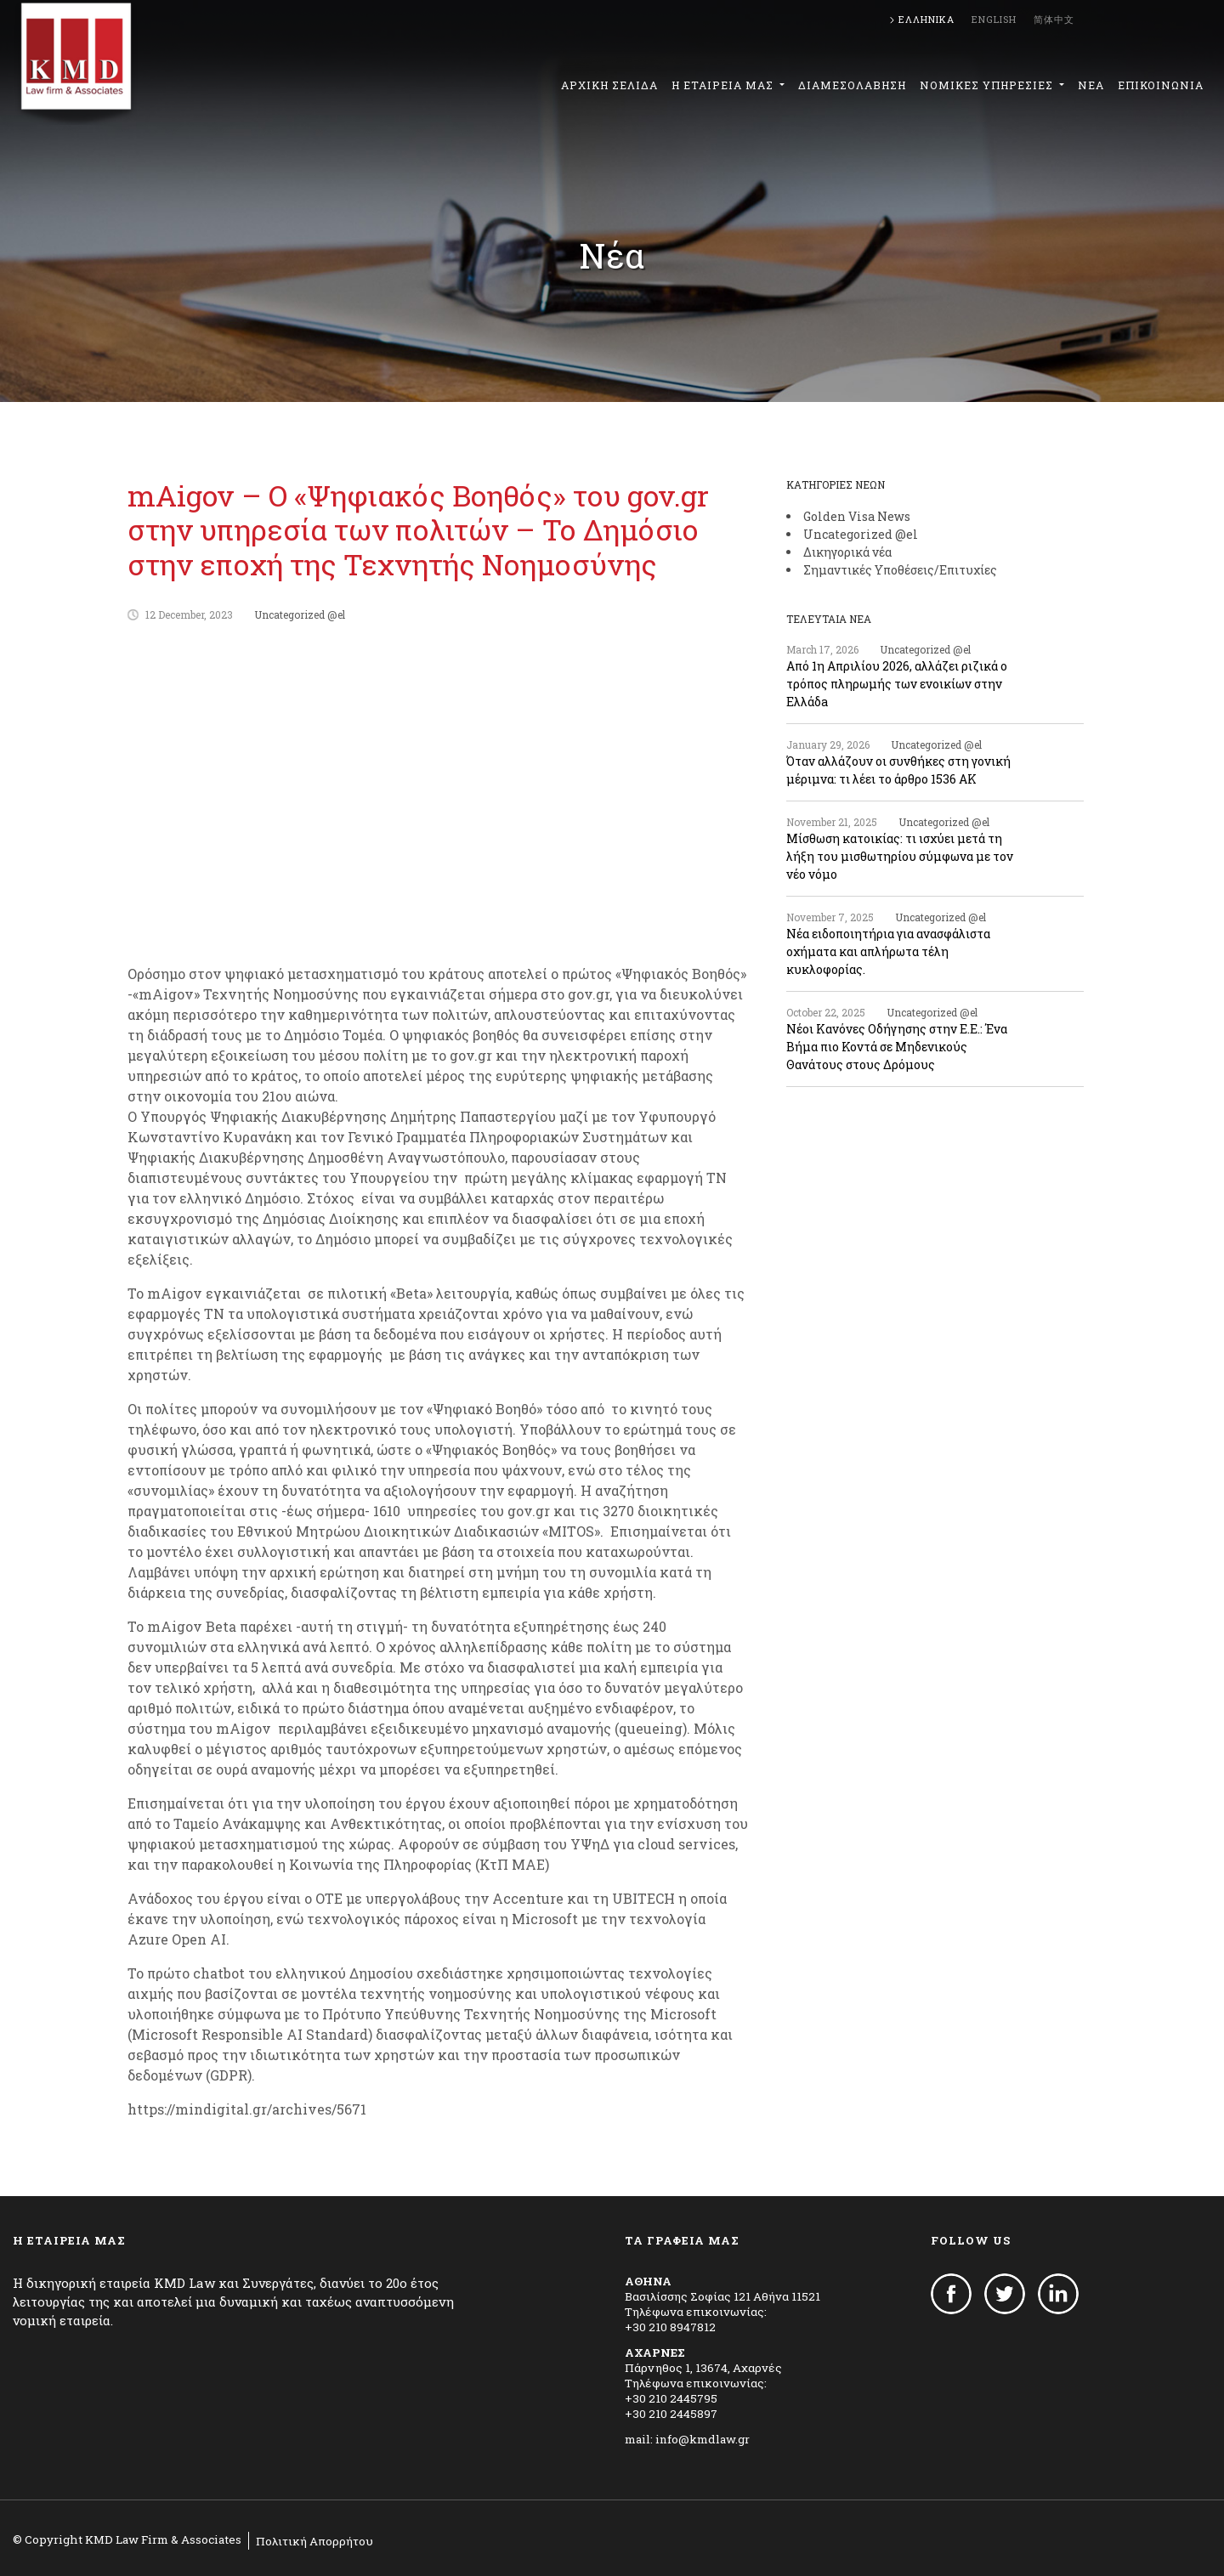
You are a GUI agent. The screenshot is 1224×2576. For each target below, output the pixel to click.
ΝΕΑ (1091, 85)
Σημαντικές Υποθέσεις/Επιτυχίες (900, 570)
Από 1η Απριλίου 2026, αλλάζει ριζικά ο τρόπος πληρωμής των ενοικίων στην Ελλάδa (896, 684)
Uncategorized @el (299, 614)
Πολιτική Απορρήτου (314, 2541)
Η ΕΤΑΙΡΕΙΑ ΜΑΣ (724, 85)
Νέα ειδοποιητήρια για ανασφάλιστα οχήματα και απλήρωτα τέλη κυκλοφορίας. (888, 951)
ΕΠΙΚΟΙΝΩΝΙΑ (1161, 85)
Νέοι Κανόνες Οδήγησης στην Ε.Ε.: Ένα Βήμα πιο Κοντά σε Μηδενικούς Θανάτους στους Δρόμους (896, 1047)
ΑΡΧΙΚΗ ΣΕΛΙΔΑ (609, 85)
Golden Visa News (856, 516)
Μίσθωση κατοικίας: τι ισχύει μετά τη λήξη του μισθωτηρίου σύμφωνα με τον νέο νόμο (899, 856)
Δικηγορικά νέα (847, 552)
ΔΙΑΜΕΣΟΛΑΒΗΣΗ (852, 85)
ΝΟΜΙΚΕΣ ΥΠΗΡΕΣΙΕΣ (988, 85)
